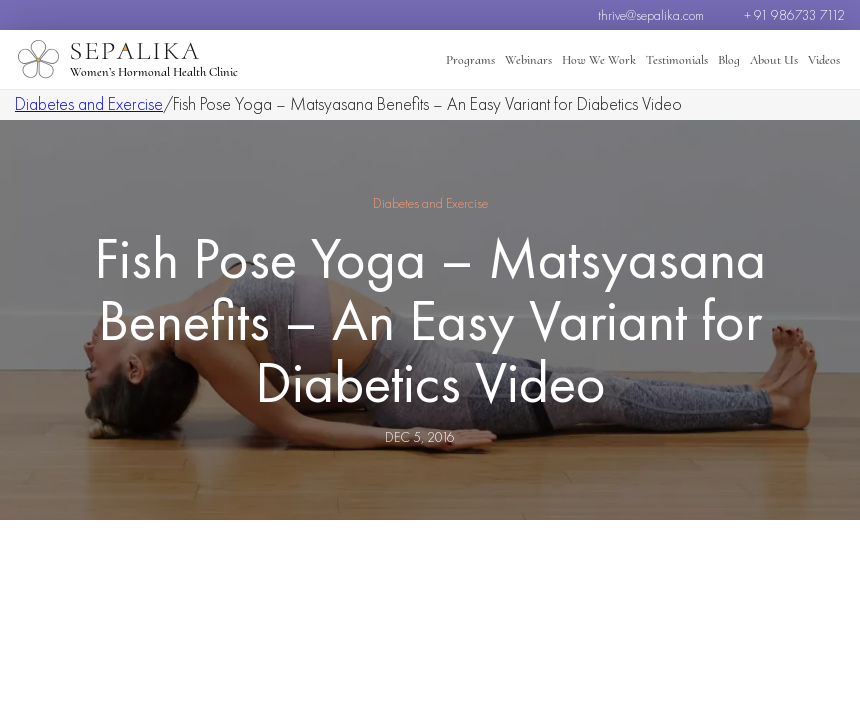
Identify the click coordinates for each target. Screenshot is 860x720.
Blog (729, 60)
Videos (824, 60)
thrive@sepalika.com (651, 15)
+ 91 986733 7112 (794, 15)
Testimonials (677, 60)
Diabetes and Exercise (89, 103)
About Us (774, 60)
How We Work (599, 60)
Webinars (528, 60)
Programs (470, 60)
